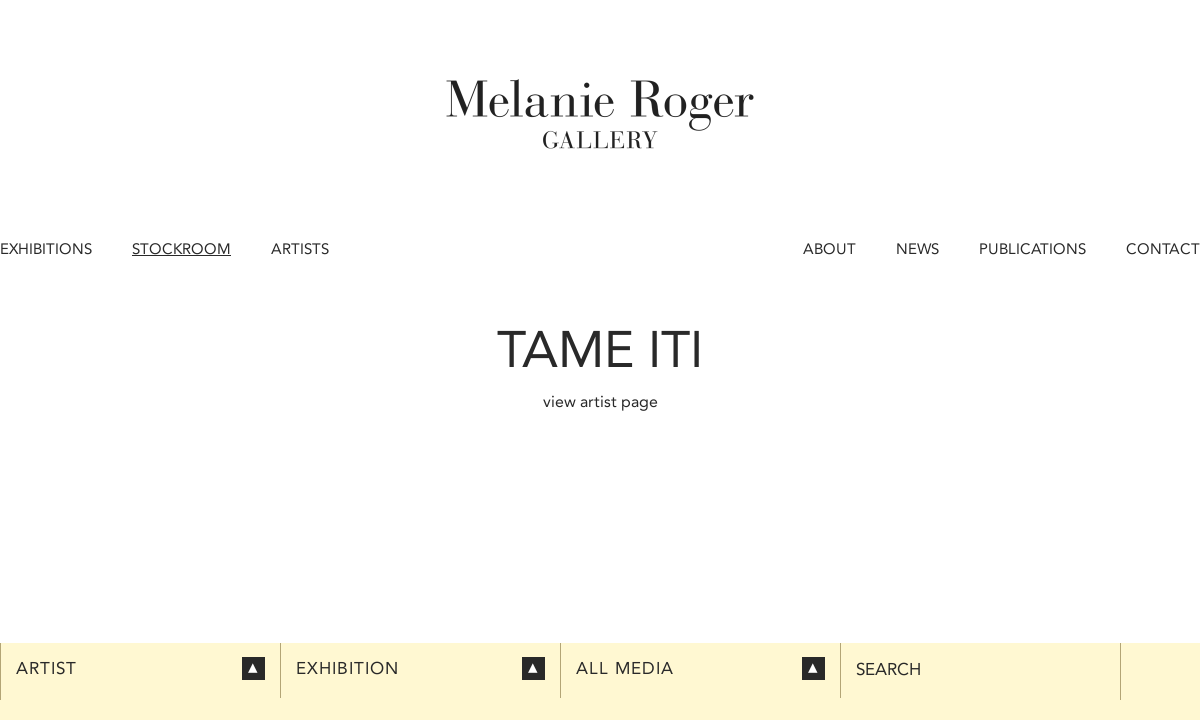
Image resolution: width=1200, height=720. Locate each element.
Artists (300, 249)
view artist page (600, 401)
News (917, 249)
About (829, 249)
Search (888, 669)
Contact (1163, 249)
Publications (1032, 249)
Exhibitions (46, 249)
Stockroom (181, 249)
